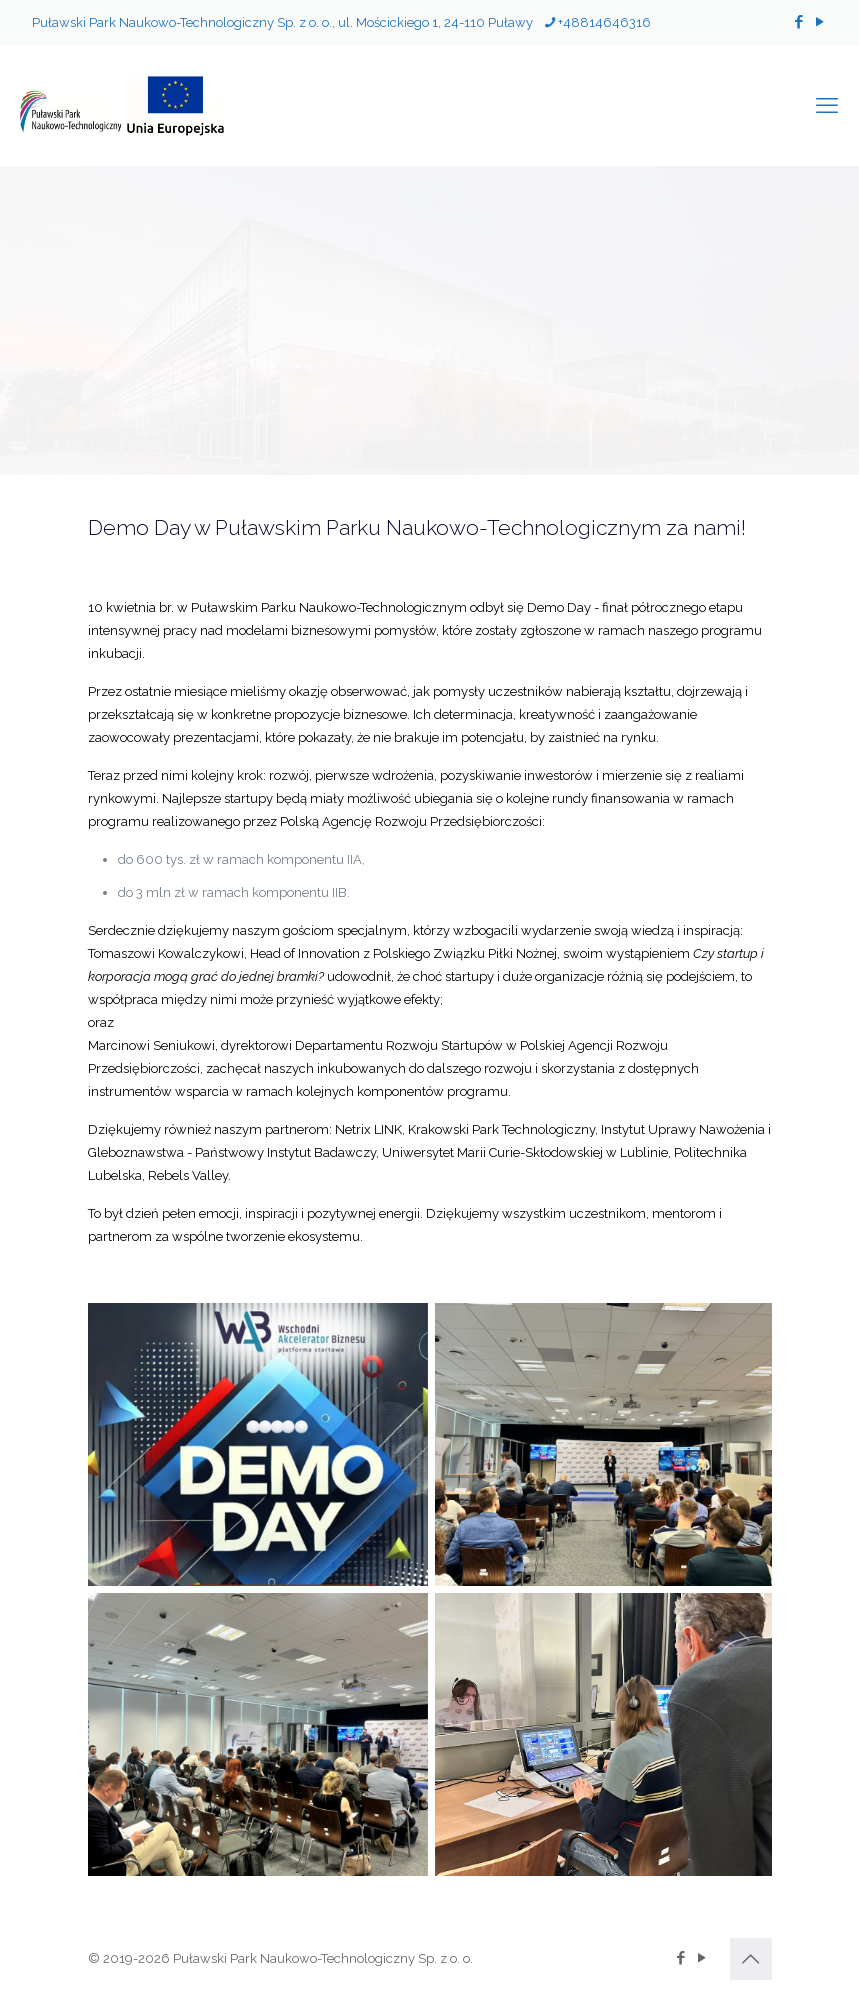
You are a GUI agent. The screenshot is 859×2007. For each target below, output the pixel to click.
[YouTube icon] (819, 22)
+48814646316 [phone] (604, 22)
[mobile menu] (827, 105)
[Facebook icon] (798, 22)
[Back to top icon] (751, 1959)
